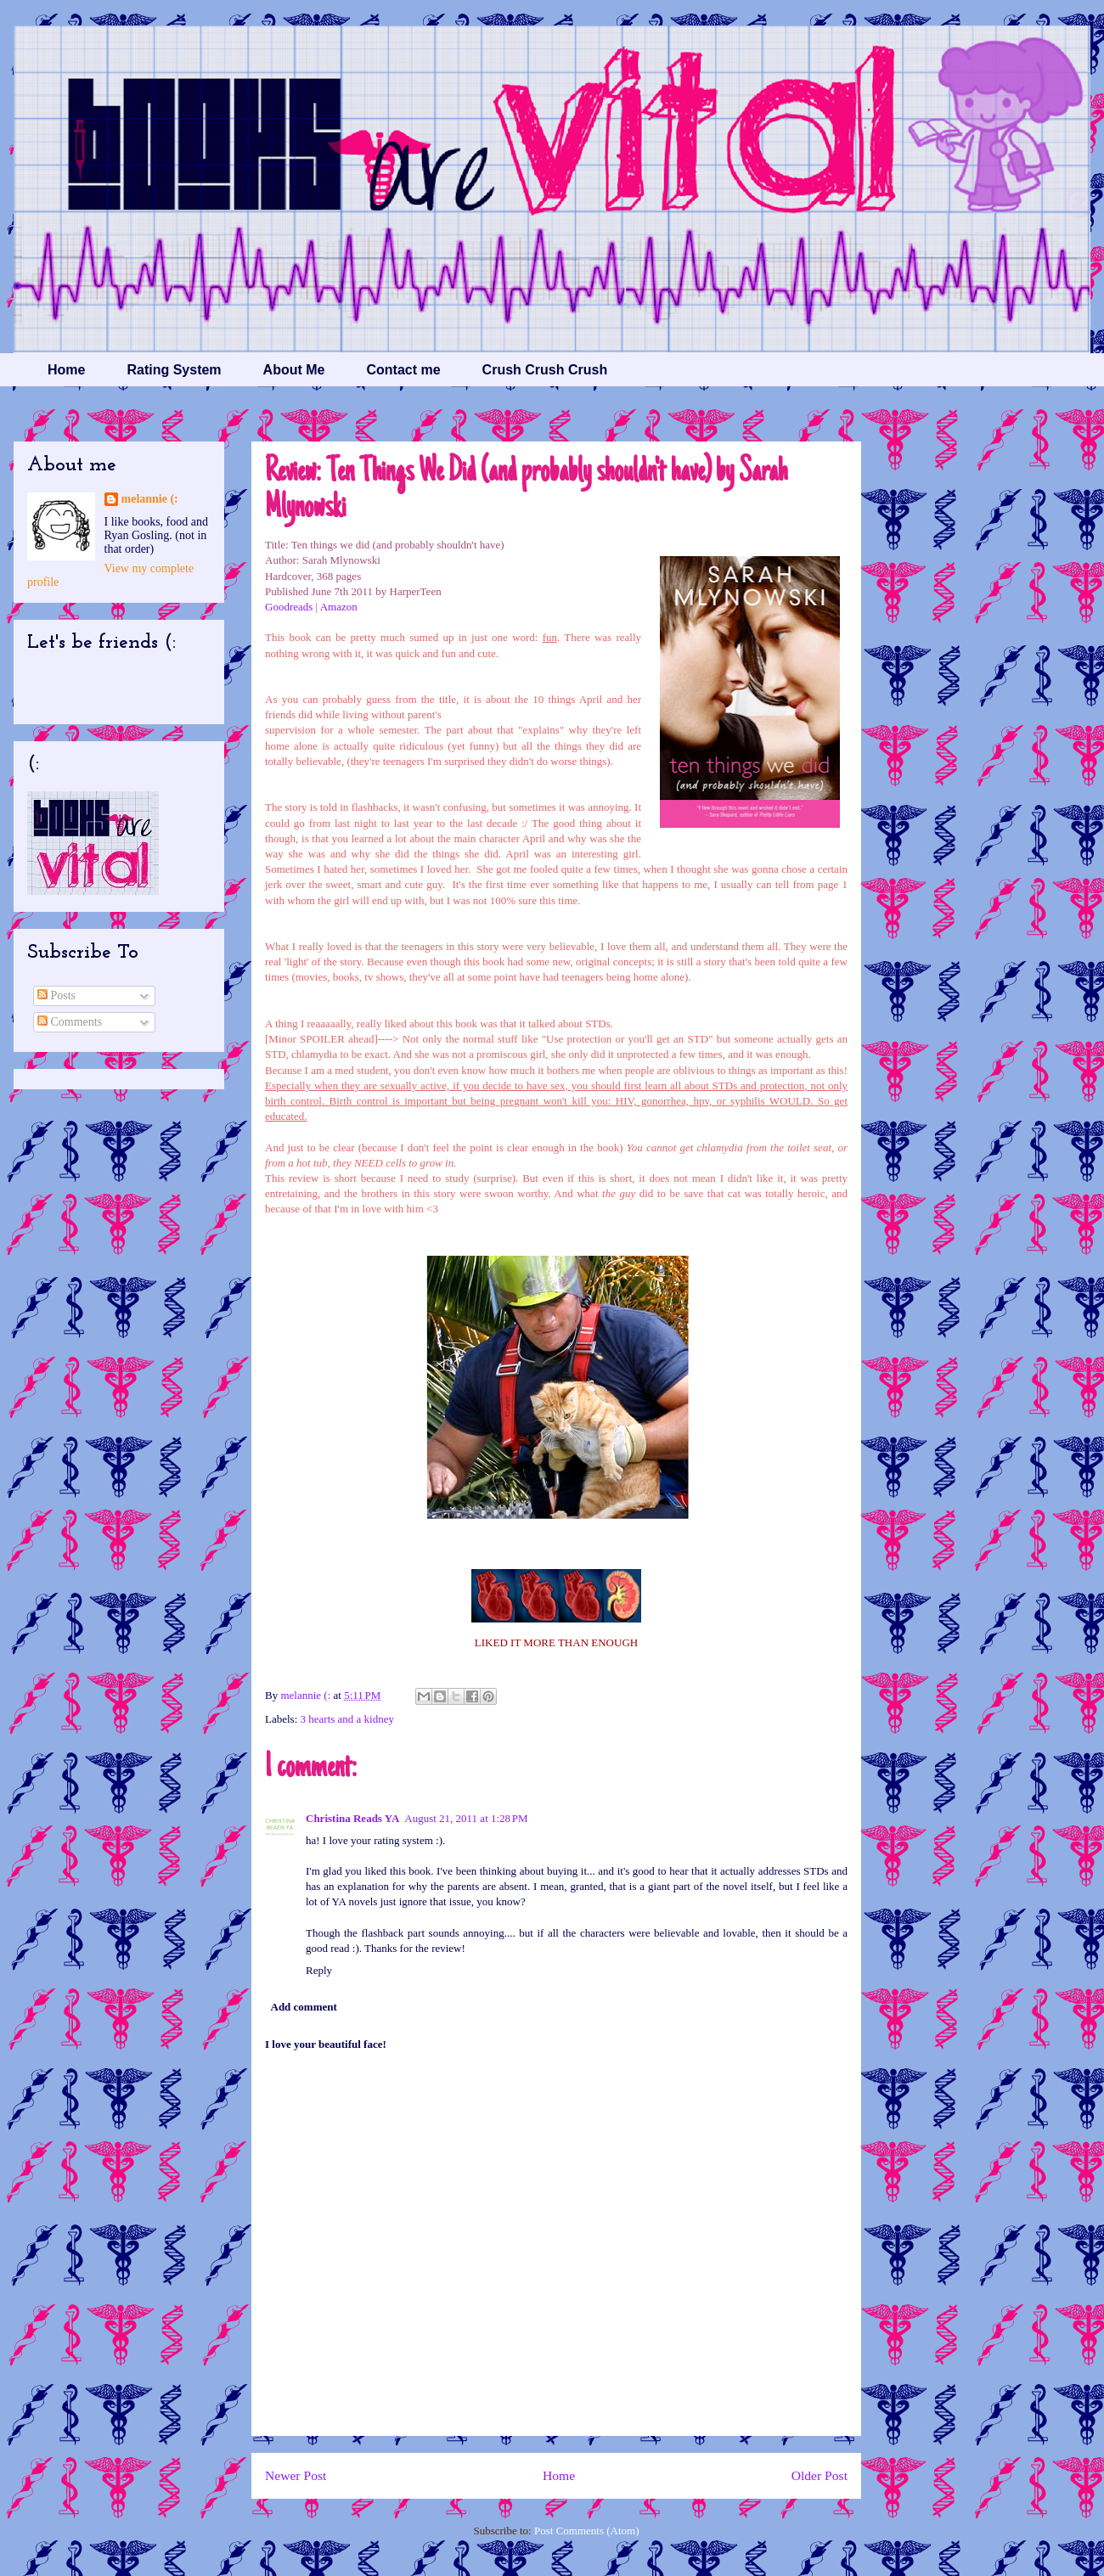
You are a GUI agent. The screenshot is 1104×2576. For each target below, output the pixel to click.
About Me (294, 370)
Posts (56, 995)
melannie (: (306, 1695)
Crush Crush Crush (545, 370)
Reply (319, 1970)
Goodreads (289, 606)
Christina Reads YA (352, 1818)
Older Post (819, 2475)
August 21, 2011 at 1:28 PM (465, 1818)
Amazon (339, 606)
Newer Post (295, 2475)
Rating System (174, 370)
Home (66, 370)
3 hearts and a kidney (347, 1719)
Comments (69, 1021)
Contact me (403, 370)
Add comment (304, 2006)
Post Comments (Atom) (586, 2530)
